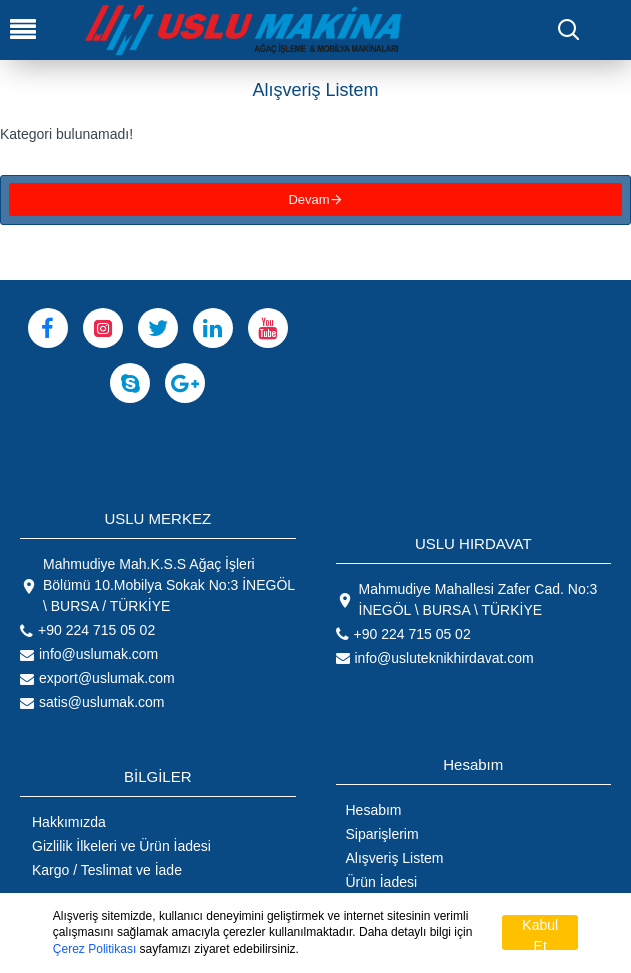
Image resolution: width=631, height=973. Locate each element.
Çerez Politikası (94, 949)
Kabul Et (540, 933)
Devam (308, 202)
